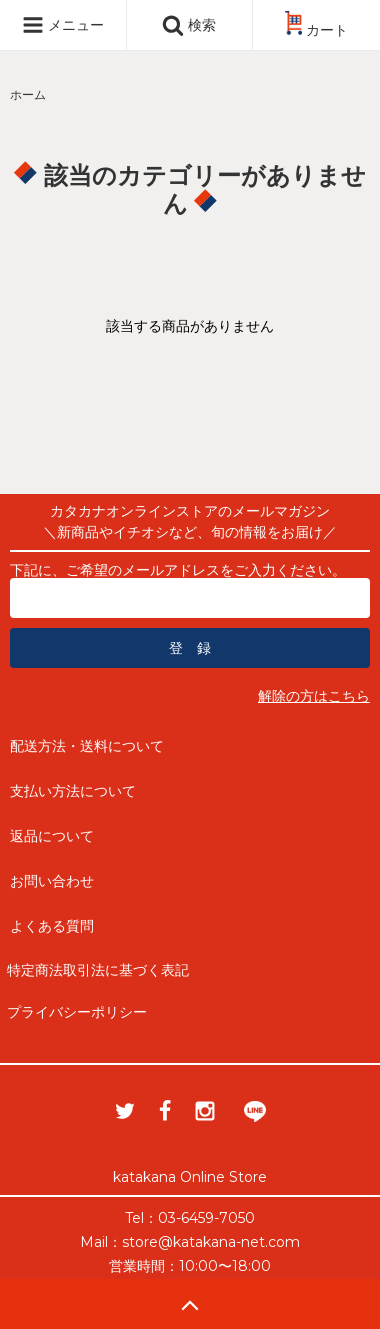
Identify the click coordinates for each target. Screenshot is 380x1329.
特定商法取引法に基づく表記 (98, 970)
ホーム (28, 94)
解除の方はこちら (314, 696)
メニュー (63, 25)
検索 (189, 25)
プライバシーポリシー (77, 1012)
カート (316, 30)
